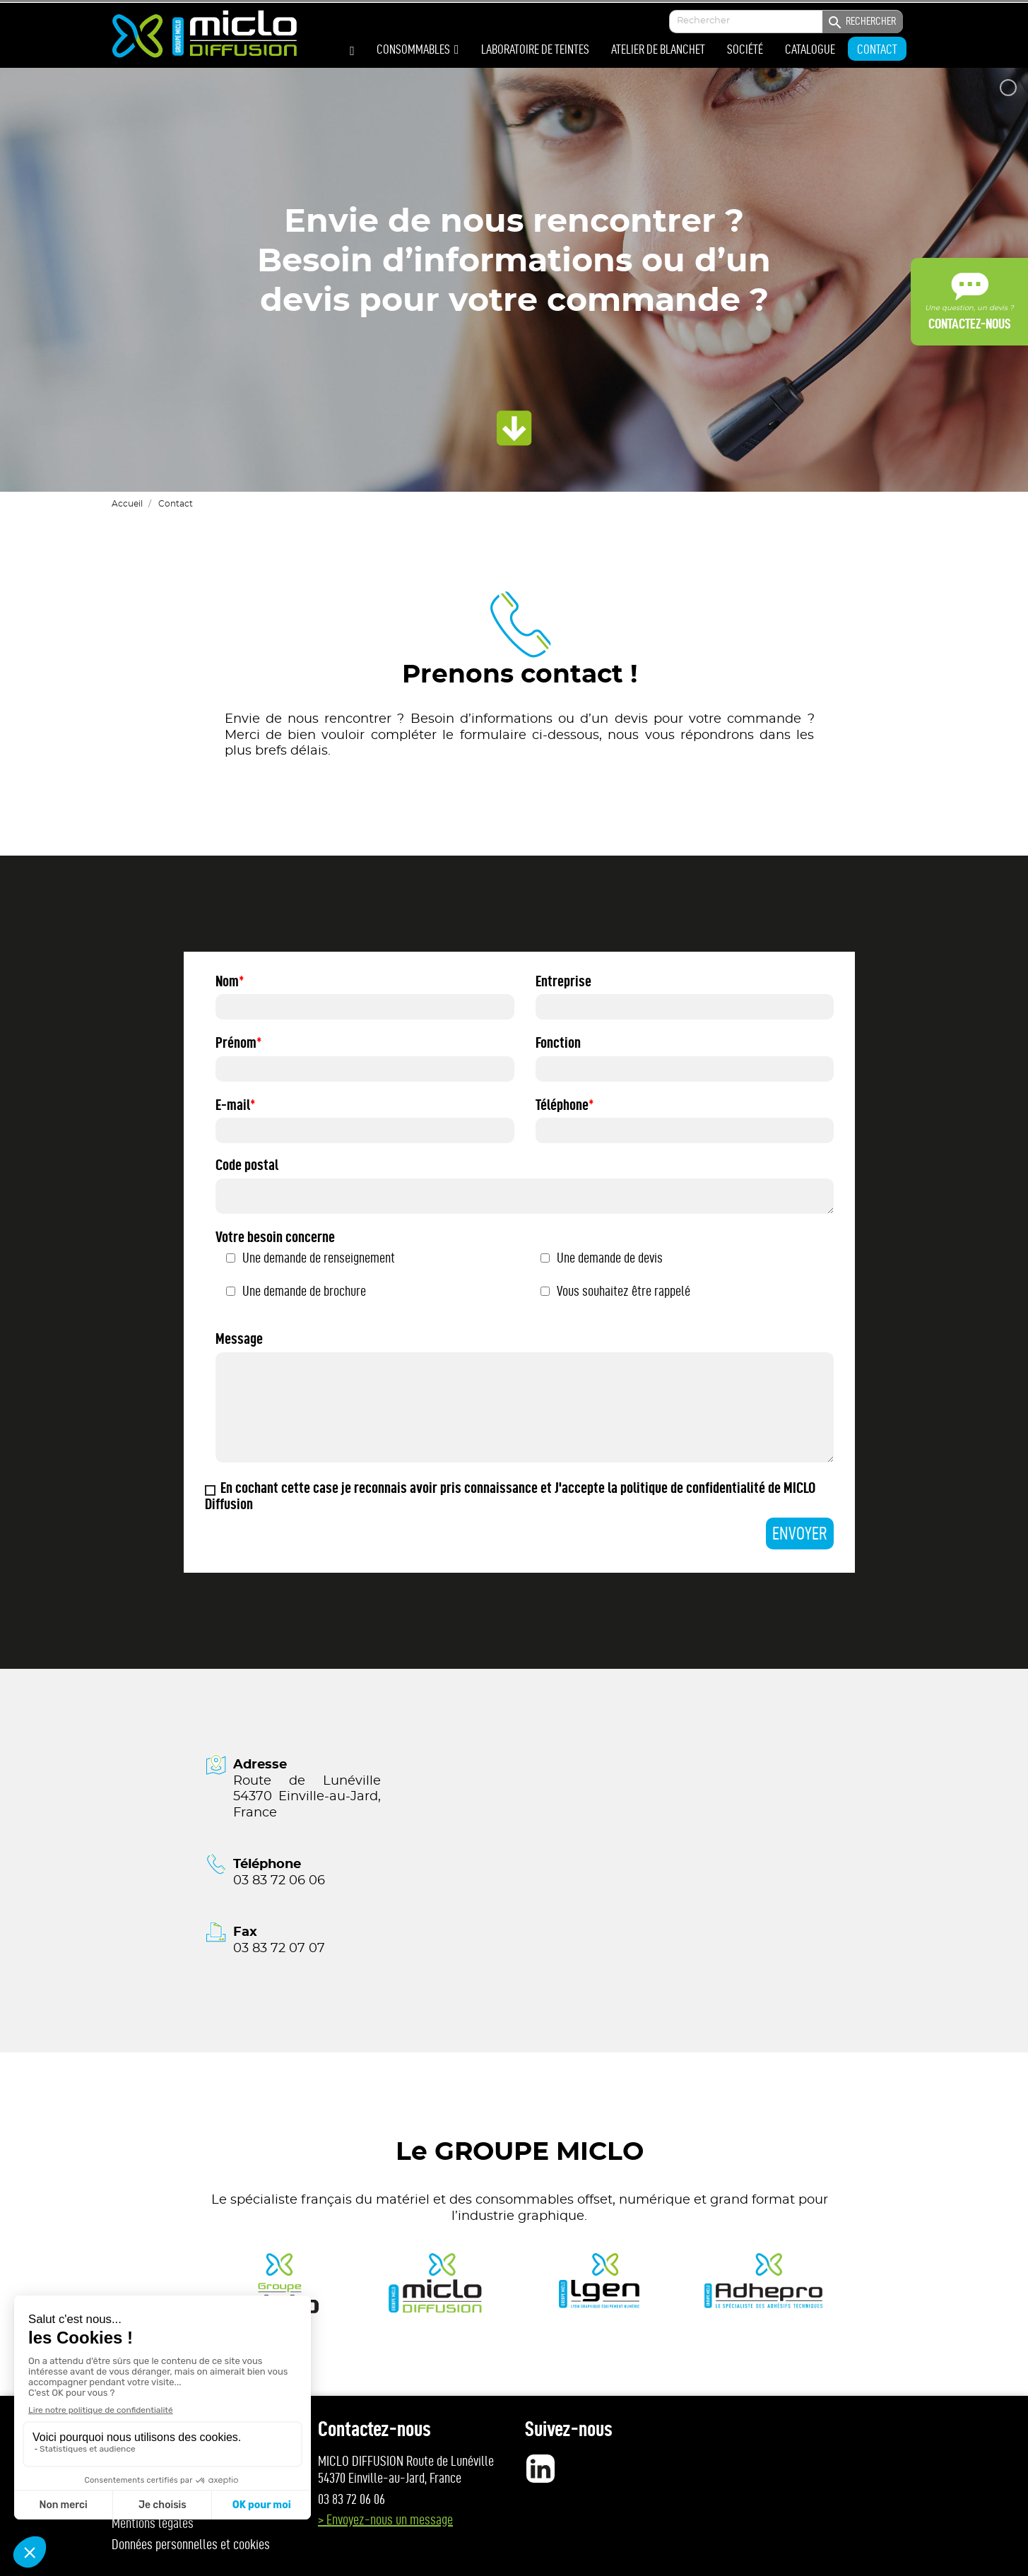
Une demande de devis (610, 1257)
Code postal (246, 1165)
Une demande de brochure (304, 1291)
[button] (417, 49)
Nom (227, 981)
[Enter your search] (785, 21)
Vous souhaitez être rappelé (623, 1291)
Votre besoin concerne (275, 1237)
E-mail (232, 1105)
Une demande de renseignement (318, 1257)
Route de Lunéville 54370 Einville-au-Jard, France (306, 1797)
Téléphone (562, 1105)
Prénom (235, 1042)
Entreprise (563, 981)
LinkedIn (540, 2468)
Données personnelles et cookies (191, 2544)
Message (239, 1338)
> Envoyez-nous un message (385, 2519)
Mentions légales (153, 2523)
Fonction (558, 1042)
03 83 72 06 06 (279, 1880)
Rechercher (861, 22)
